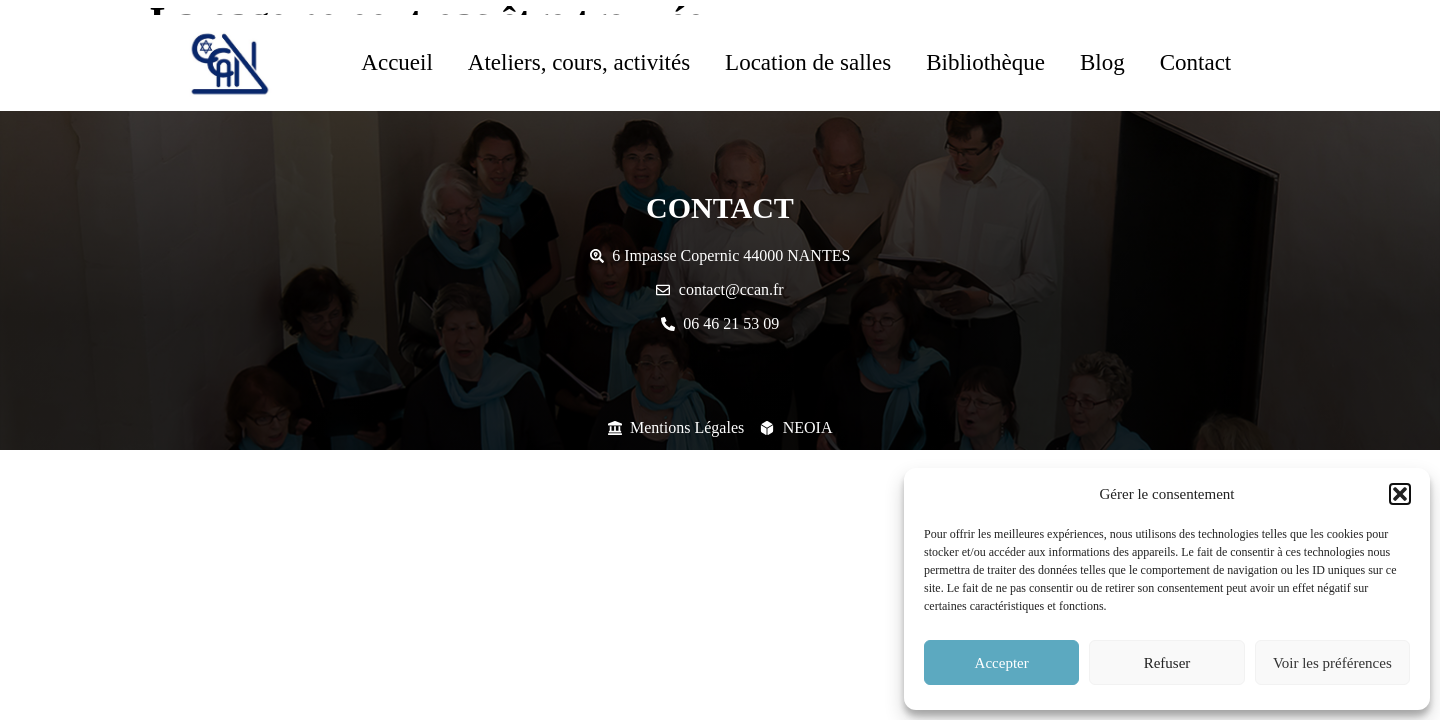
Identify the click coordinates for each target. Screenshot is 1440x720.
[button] (1400, 494)
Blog (1102, 62)
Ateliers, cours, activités (579, 62)
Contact (1196, 62)
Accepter (1002, 663)
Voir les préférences (1332, 663)
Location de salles (808, 62)
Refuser (1167, 663)
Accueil (397, 62)
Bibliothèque (985, 62)
